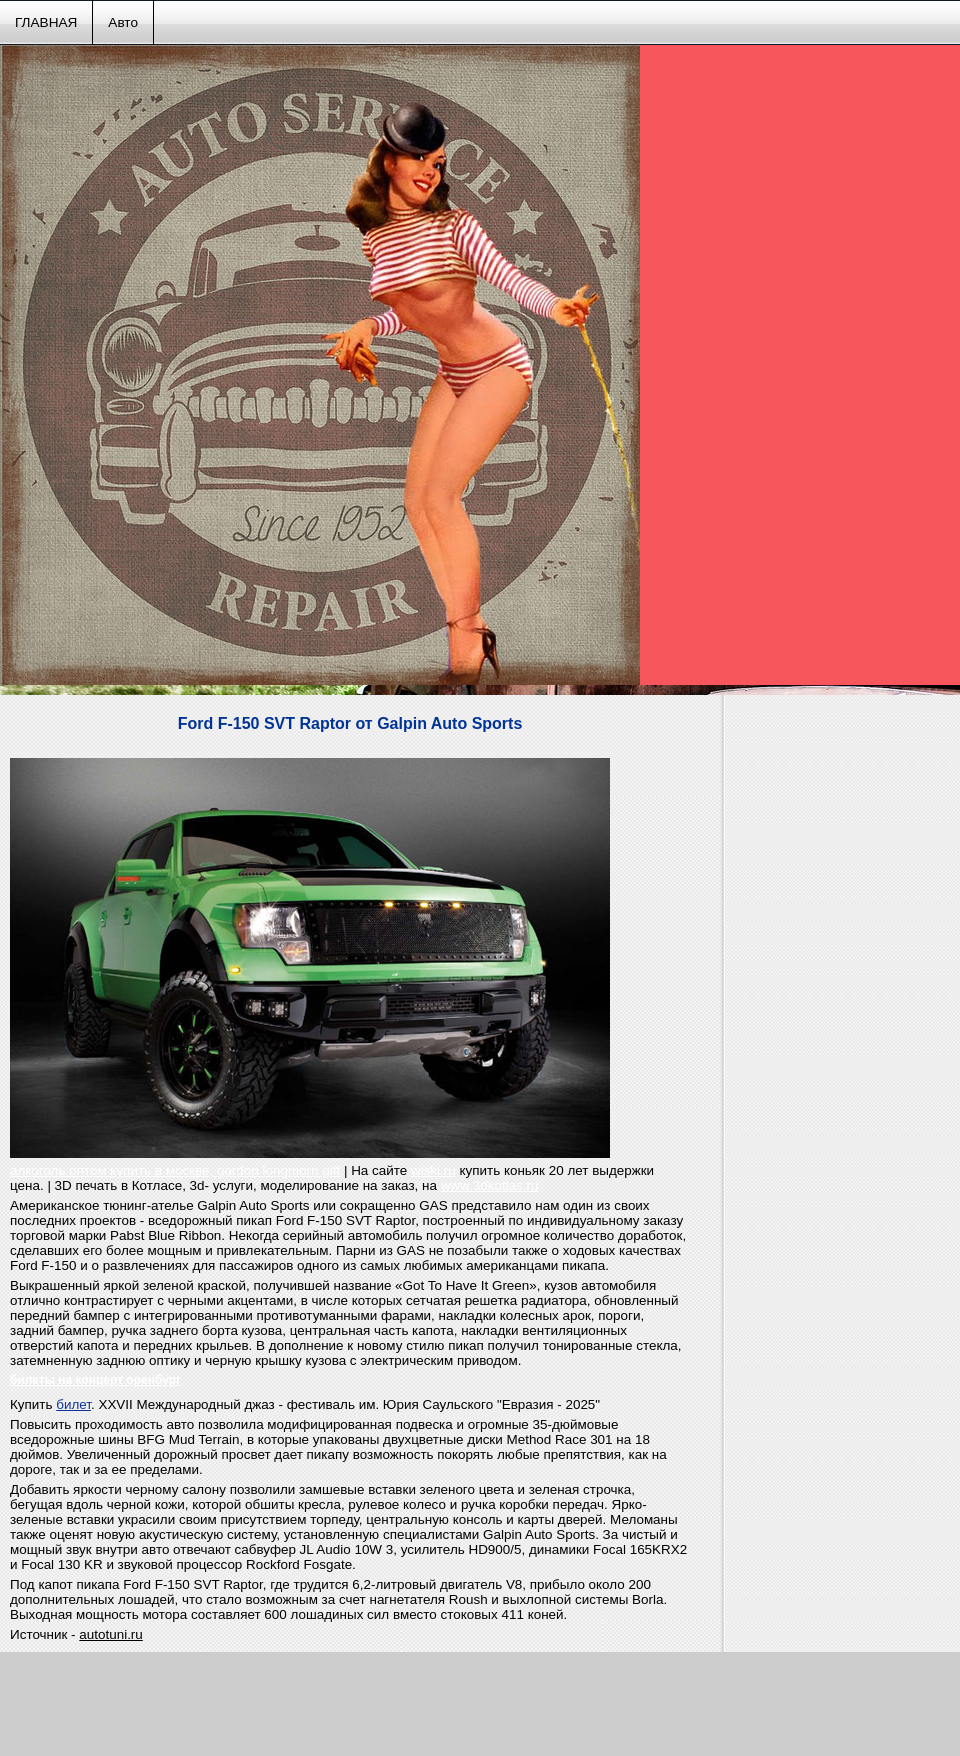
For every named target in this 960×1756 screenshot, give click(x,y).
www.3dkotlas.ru (490, 1185)
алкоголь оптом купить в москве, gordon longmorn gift (175, 1170)
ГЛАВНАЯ (46, 22)
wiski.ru (433, 1170)
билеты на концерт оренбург (95, 1380)
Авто (123, 22)
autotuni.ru (111, 1634)
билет (73, 1404)
